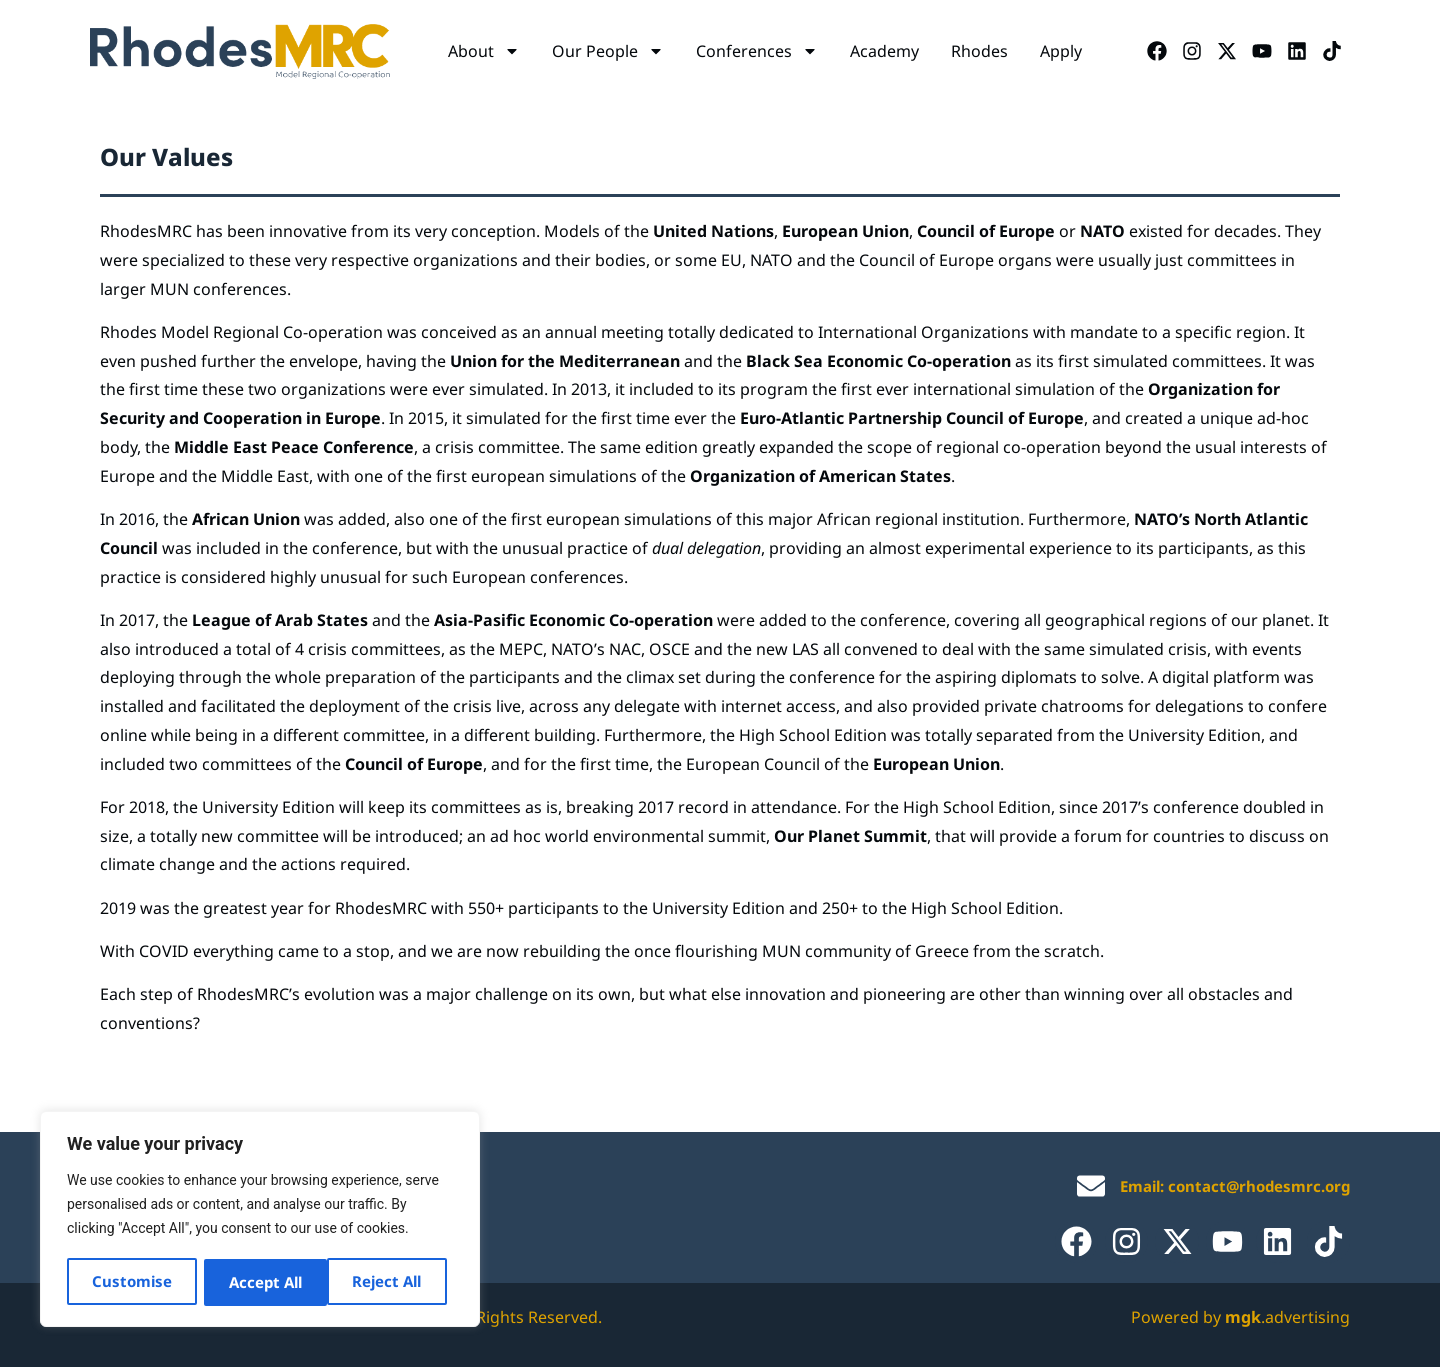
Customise (132, 1282)
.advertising (1287, 1317)
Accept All (391, 1282)
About (484, 51)
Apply (1061, 51)
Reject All (263, 1282)
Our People (608, 51)
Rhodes (979, 51)
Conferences (757, 51)
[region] (260, 1220)
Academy (884, 51)
